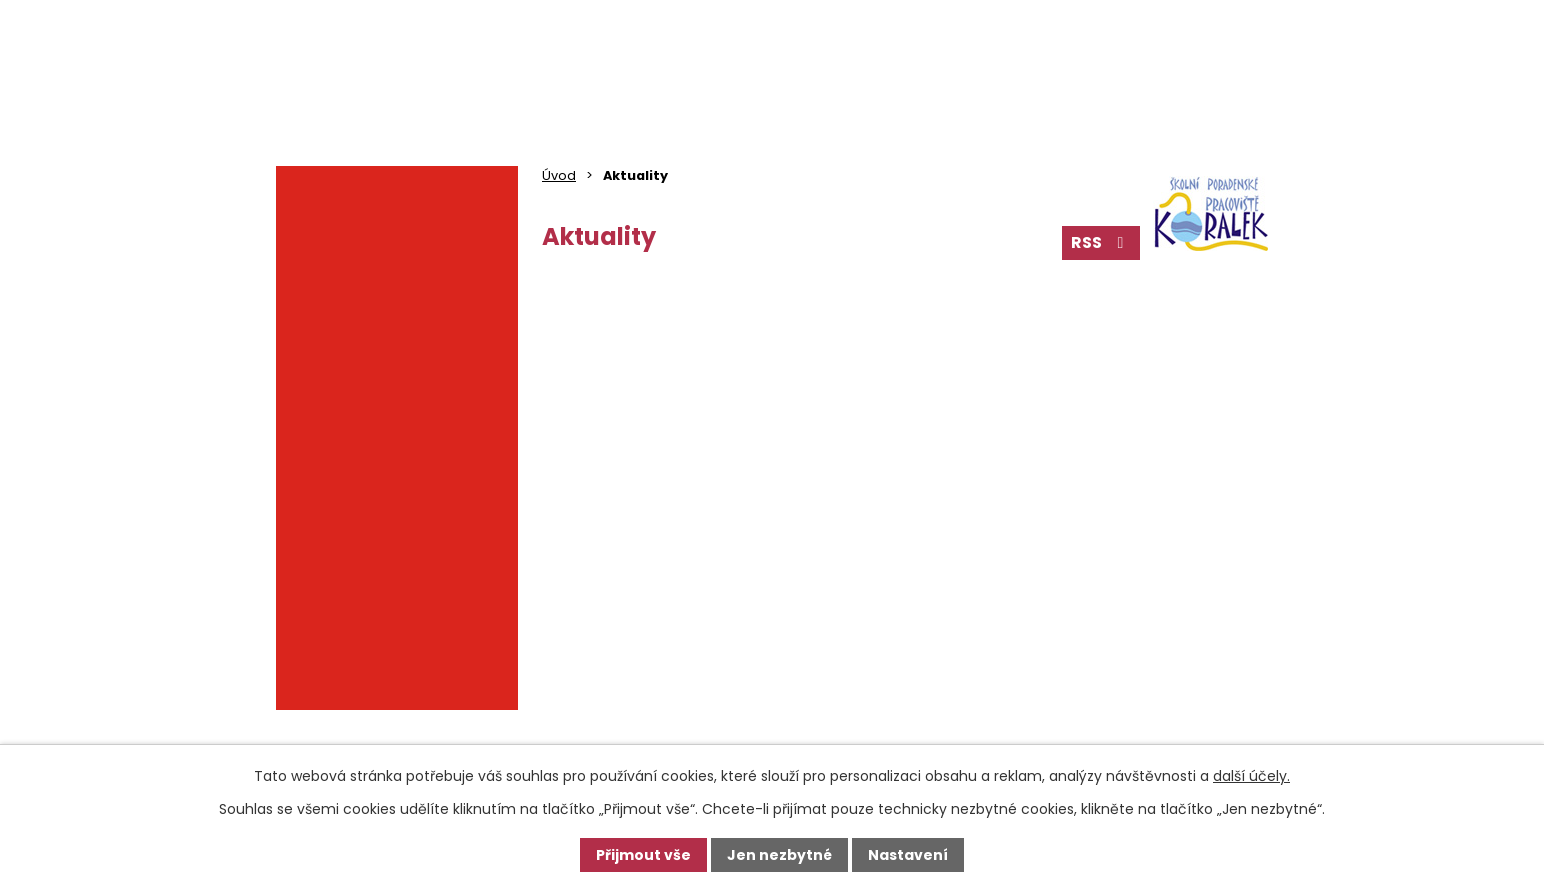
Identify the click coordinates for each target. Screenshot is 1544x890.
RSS (1100, 242)
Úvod (559, 175)
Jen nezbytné (779, 855)
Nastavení (908, 855)
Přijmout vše (643, 855)
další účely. (1251, 776)
